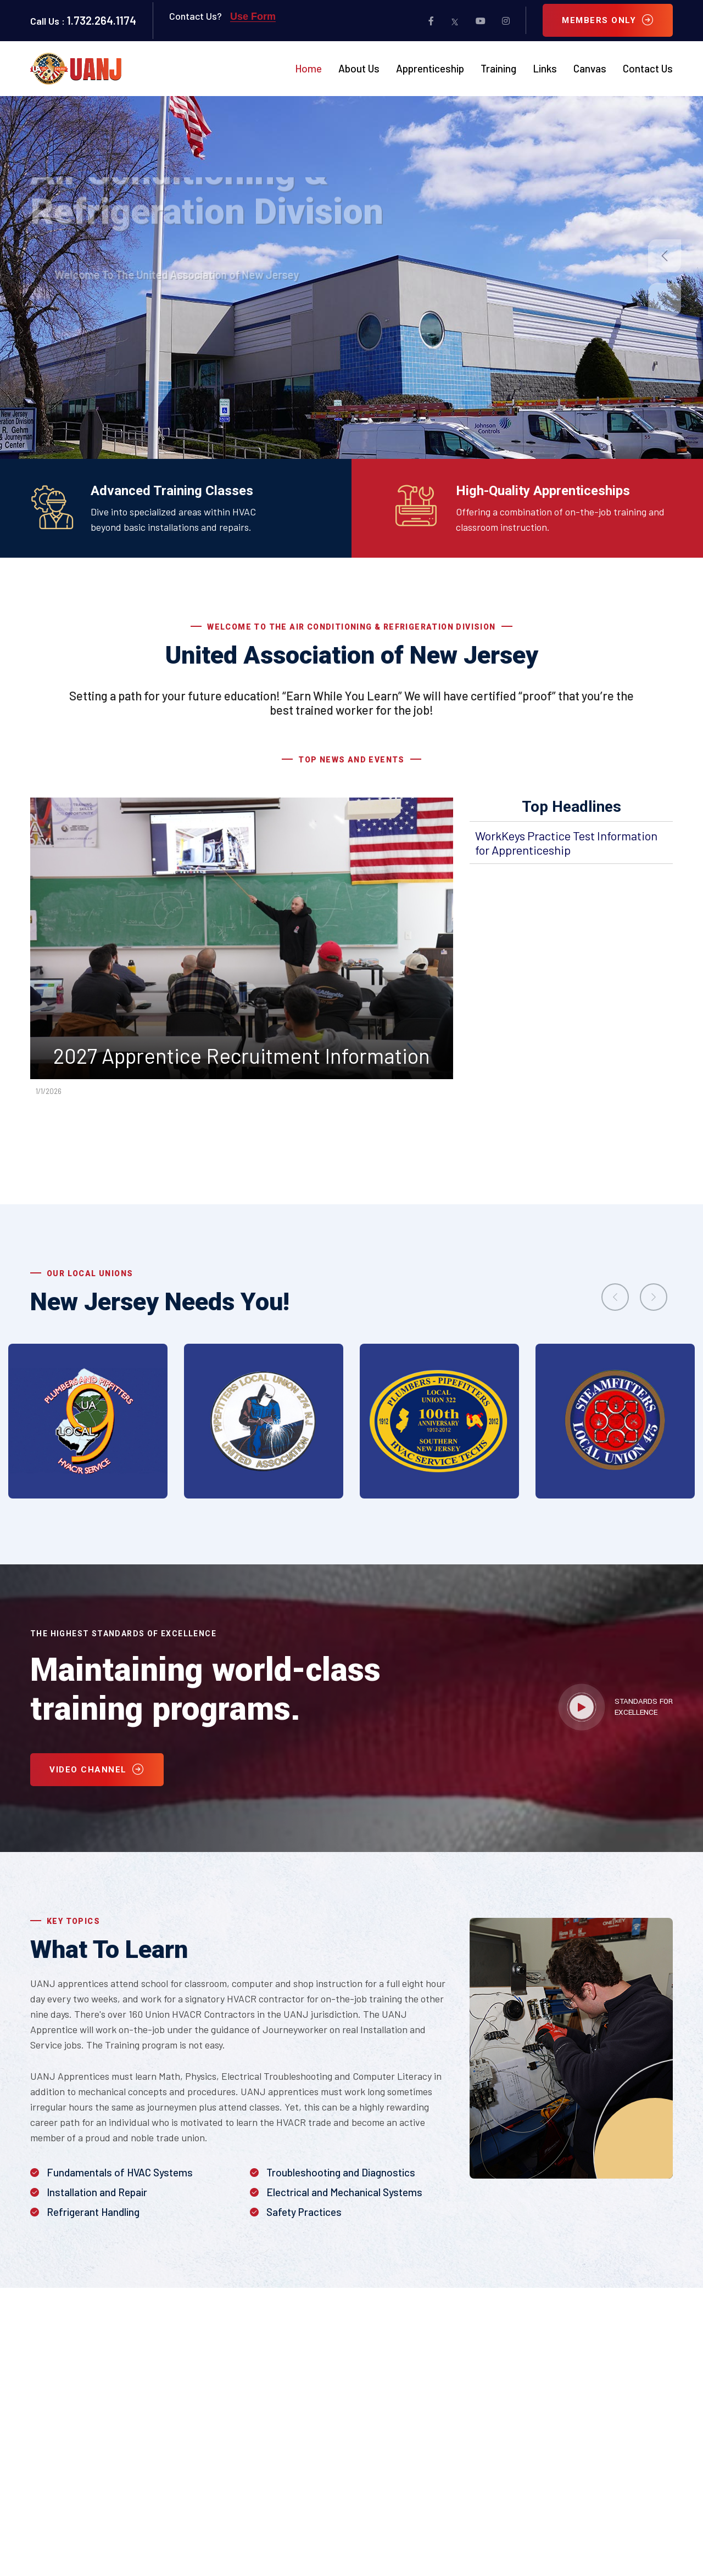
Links (545, 68)
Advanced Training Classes (172, 490)
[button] (664, 255)
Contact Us (648, 68)
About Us (359, 68)
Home (308, 68)
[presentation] (615, 1297)
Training (498, 68)
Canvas (589, 68)
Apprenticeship (430, 68)
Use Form (253, 16)
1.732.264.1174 (101, 20)
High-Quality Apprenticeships (543, 490)
